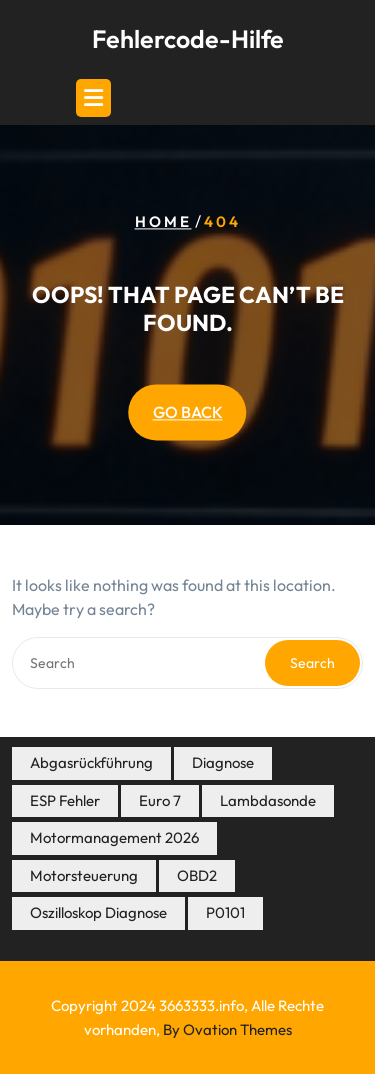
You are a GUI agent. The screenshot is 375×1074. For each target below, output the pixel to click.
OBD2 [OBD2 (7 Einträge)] (197, 875)
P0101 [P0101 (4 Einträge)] (225, 912)
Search (312, 663)
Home (163, 222)
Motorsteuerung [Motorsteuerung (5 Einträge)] (84, 875)
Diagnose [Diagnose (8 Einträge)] (223, 762)
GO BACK (188, 413)
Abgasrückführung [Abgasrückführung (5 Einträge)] (91, 762)
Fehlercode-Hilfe (188, 39)
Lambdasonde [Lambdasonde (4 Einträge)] (268, 800)
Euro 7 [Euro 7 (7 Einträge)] (160, 800)
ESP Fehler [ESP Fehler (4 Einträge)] (65, 800)
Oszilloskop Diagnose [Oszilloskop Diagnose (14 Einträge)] (98, 912)
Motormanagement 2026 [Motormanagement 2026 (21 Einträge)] (114, 837)
